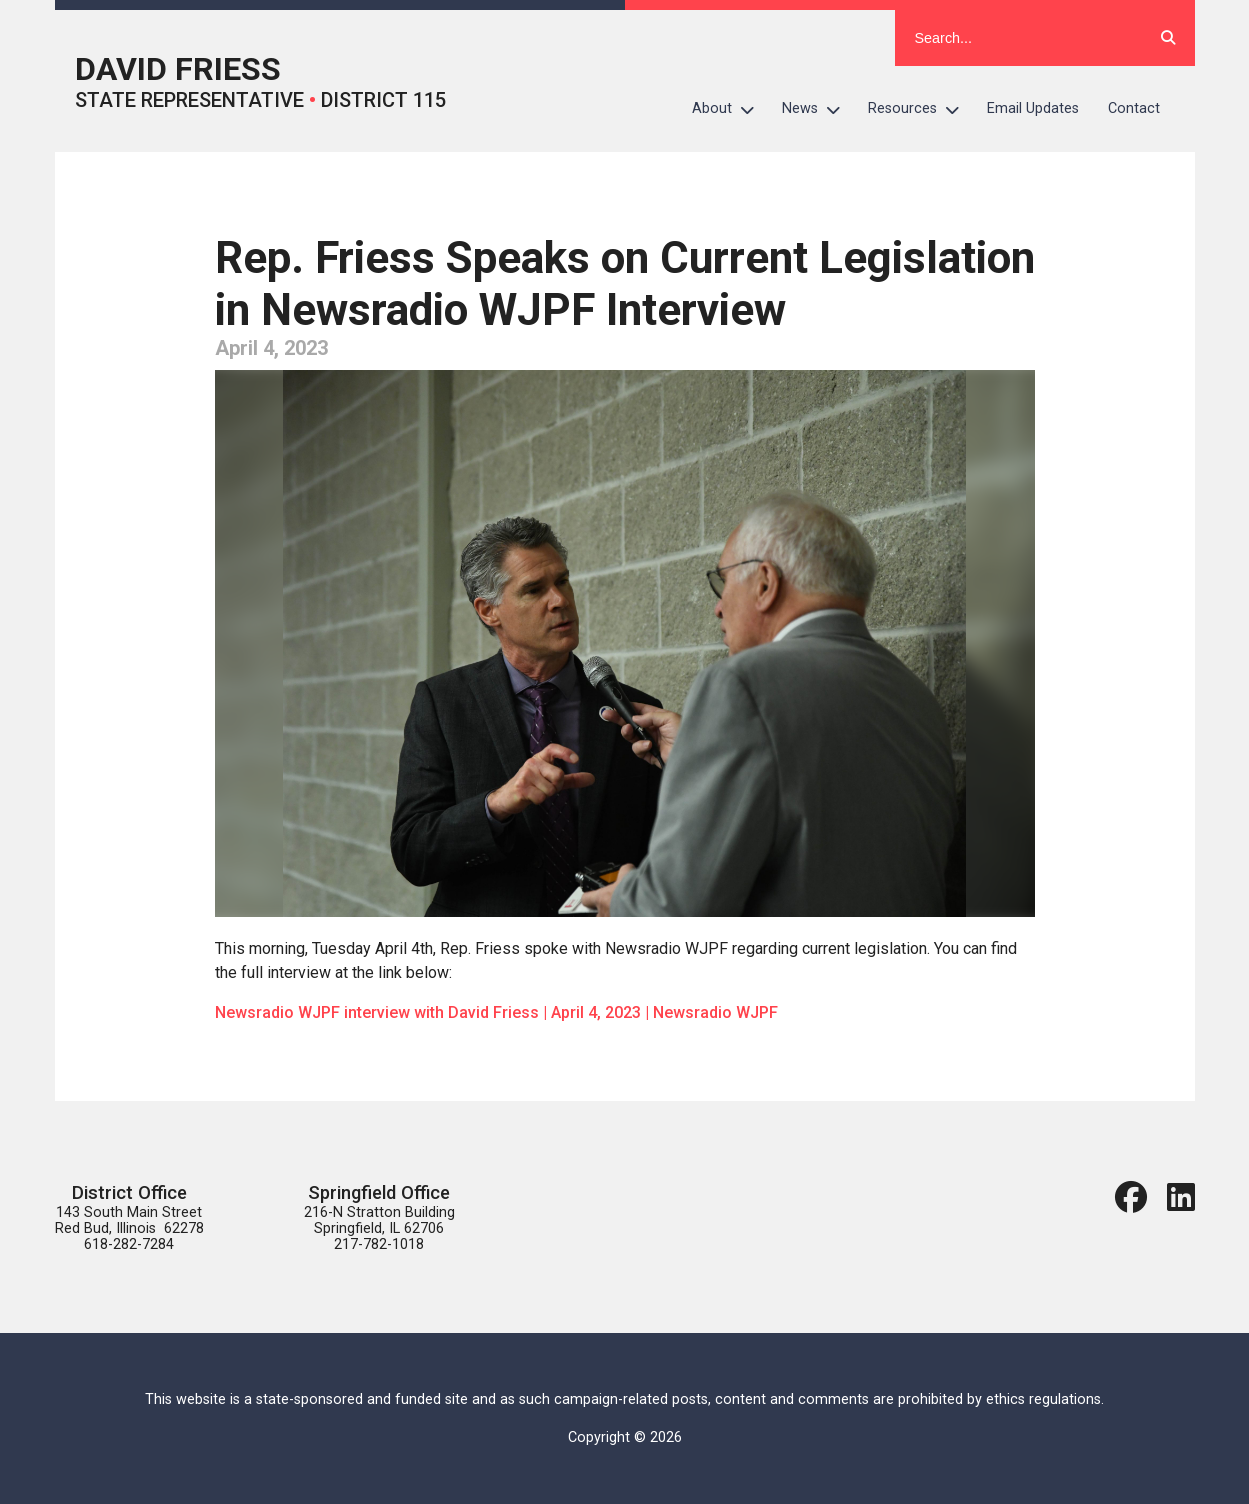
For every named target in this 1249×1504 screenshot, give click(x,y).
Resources (920, 109)
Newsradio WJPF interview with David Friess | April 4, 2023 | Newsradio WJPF (496, 1012)
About (730, 109)
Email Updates (1033, 108)
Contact (1134, 108)
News (818, 109)
